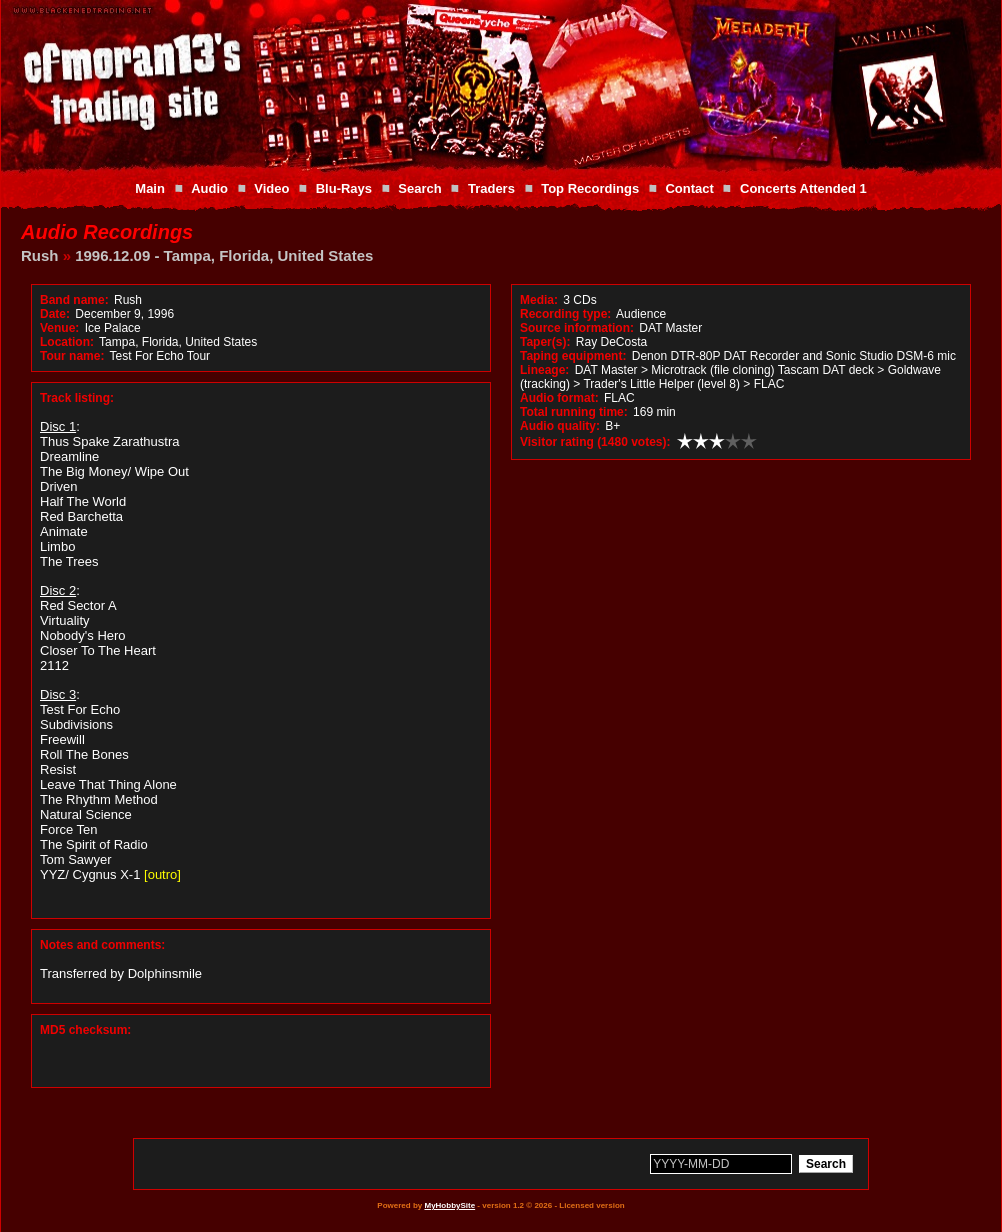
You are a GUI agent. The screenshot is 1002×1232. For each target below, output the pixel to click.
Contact (689, 188)
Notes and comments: (102, 945)
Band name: (74, 300)
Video (271, 188)
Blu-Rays (344, 188)
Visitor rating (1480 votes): (595, 442)
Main (150, 188)
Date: (55, 314)
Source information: (577, 328)
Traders (491, 188)
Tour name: (72, 356)
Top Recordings (590, 188)
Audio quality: (560, 426)
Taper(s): (545, 342)
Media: (539, 300)
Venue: (59, 328)
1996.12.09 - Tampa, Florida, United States (224, 255)
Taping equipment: (573, 356)
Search (419, 188)
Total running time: (574, 412)
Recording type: (565, 314)
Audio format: (559, 398)
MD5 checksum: (85, 1030)
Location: (67, 342)
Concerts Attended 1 (803, 188)
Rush (40, 255)
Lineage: (544, 370)
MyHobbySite (449, 1205)
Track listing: (77, 398)
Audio (209, 188)
